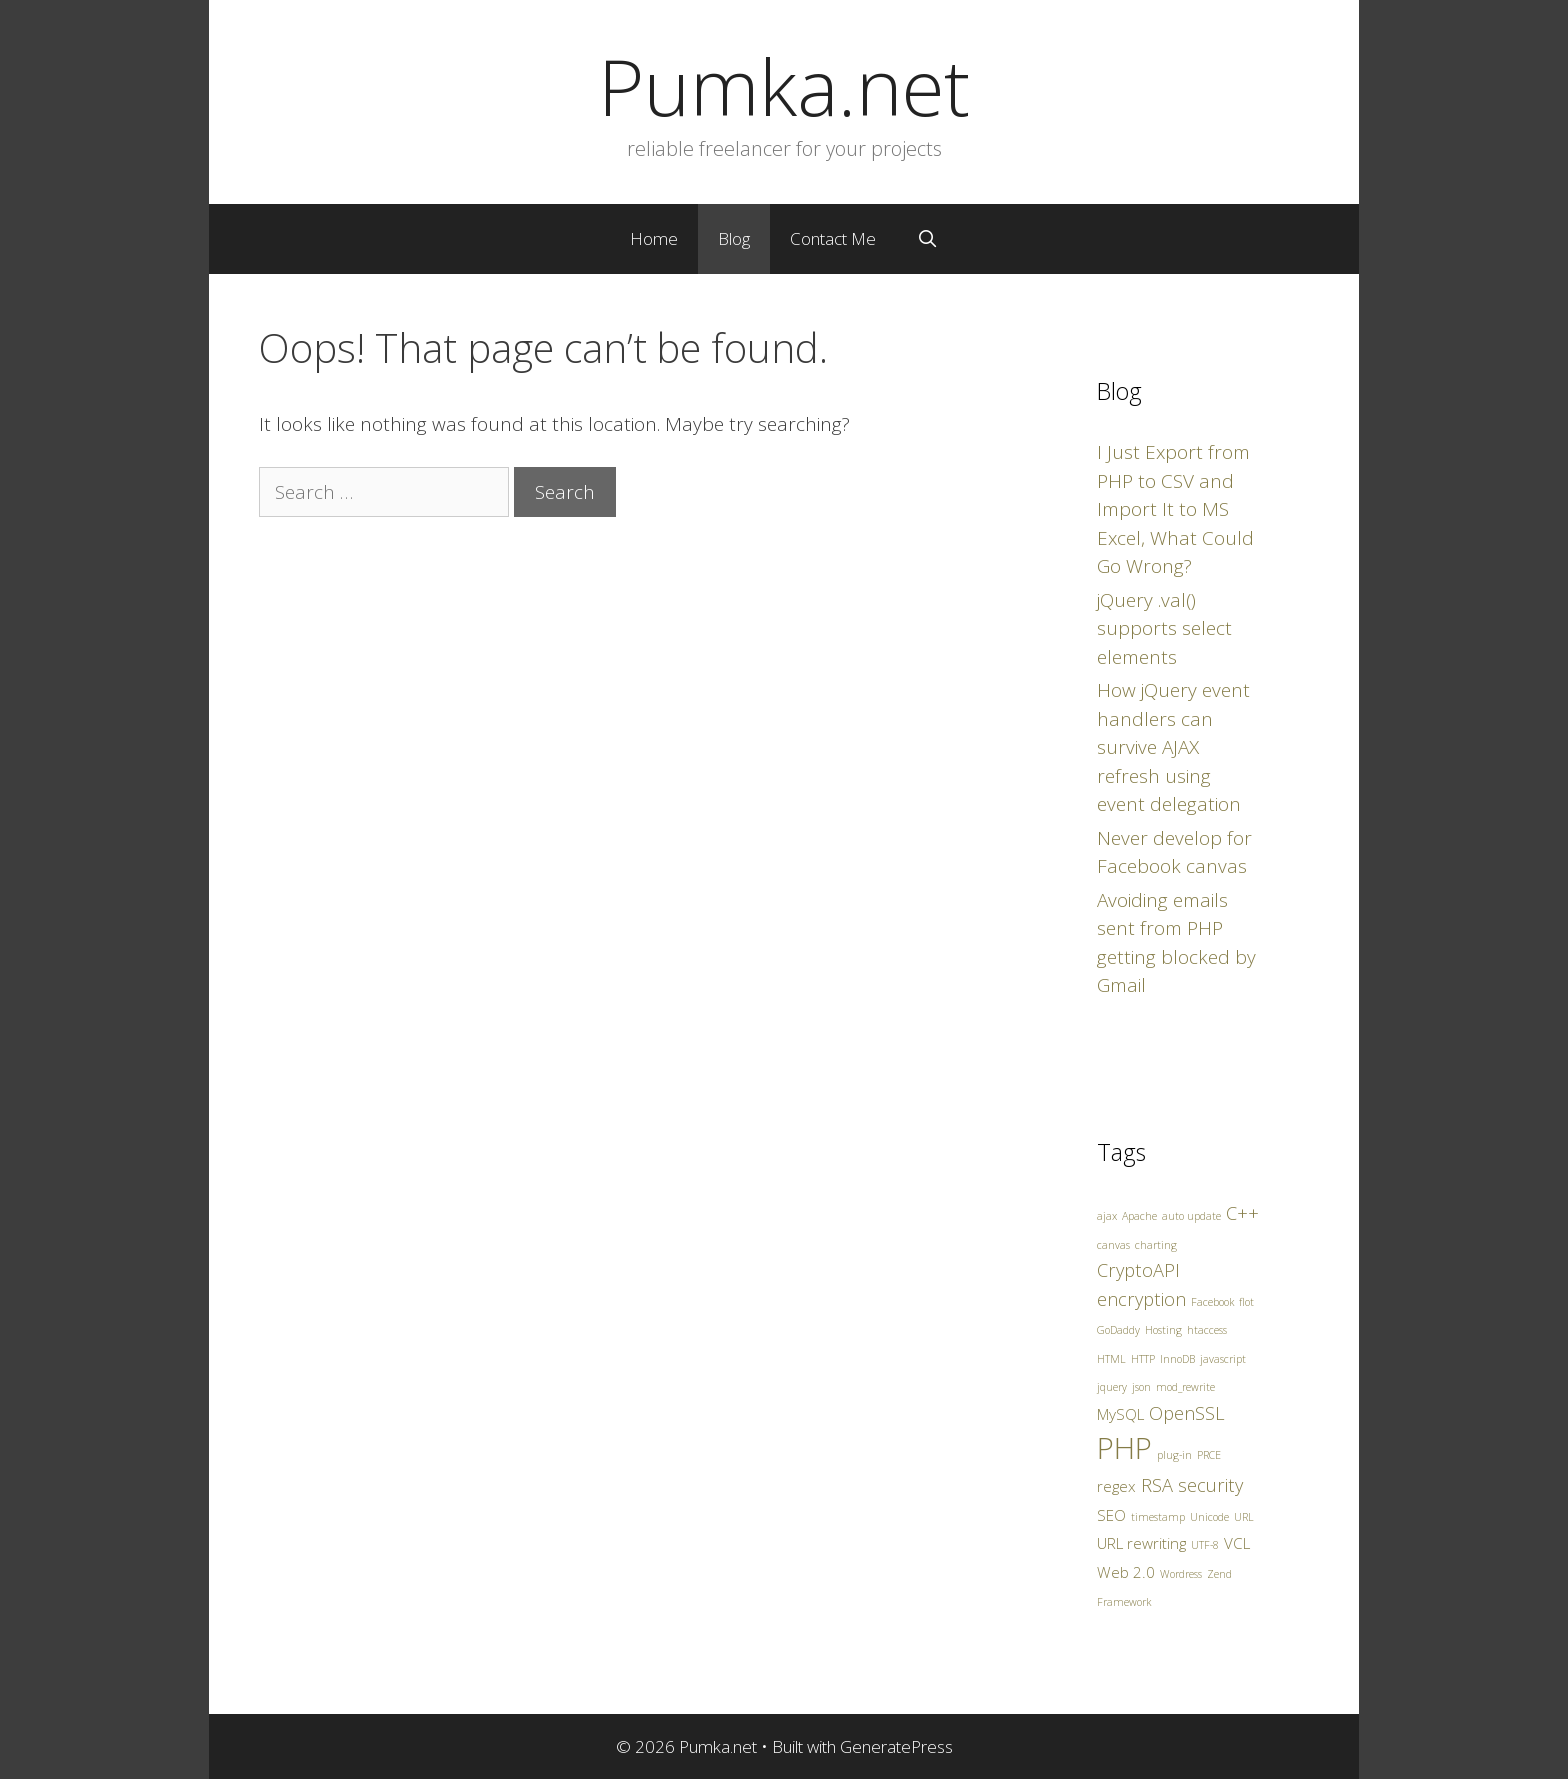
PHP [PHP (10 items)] (1124, 1448)
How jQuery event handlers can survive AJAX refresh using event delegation (1173, 747)
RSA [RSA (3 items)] (1157, 1485)
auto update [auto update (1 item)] (1191, 1216)
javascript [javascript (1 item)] (1223, 1359)
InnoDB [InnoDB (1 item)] (1177, 1359)
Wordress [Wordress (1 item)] (1181, 1574)
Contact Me (833, 238)
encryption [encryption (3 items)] (1141, 1299)
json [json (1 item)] (1141, 1387)
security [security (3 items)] (1210, 1485)
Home (654, 238)
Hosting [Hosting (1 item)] (1163, 1330)
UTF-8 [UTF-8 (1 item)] (1205, 1545)
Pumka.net (784, 86)
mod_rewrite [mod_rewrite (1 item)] (1185, 1387)
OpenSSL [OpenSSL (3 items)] (1187, 1413)
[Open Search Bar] (927, 239)
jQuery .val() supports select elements (1164, 628)
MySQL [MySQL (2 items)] (1120, 1414)
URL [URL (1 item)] (1244, 1517)
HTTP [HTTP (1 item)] (1143, 1359)
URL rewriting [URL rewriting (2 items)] (1141, 1543)
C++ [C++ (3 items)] (1242, 1213)
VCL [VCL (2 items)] (1237, 1543)
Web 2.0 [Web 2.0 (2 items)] (1126, 1572)
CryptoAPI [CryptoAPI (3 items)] (1138, 1270)
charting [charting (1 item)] (1156, 1245)
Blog (734, 238)
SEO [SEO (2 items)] (1111, 1515)
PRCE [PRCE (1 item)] (1209, 1455)
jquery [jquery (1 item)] (1112, 1387)
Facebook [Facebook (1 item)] (1212, 1302)
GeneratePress (896, 1746)
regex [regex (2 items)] (1116, 1486)
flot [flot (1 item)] (1246, 1302)
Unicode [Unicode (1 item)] (1209, 1517)
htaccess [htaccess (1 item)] (1207, 1330)
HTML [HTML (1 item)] (1111, 1359)
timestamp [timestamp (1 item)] (1158, 1517)
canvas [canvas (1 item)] (1113, 1245)
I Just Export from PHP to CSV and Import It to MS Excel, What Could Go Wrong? (1175, 509)
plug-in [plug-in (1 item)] (1174, 1455)
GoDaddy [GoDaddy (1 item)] (1118, 1330)
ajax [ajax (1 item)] (1107, 1216)
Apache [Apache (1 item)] (1139, 1216)
